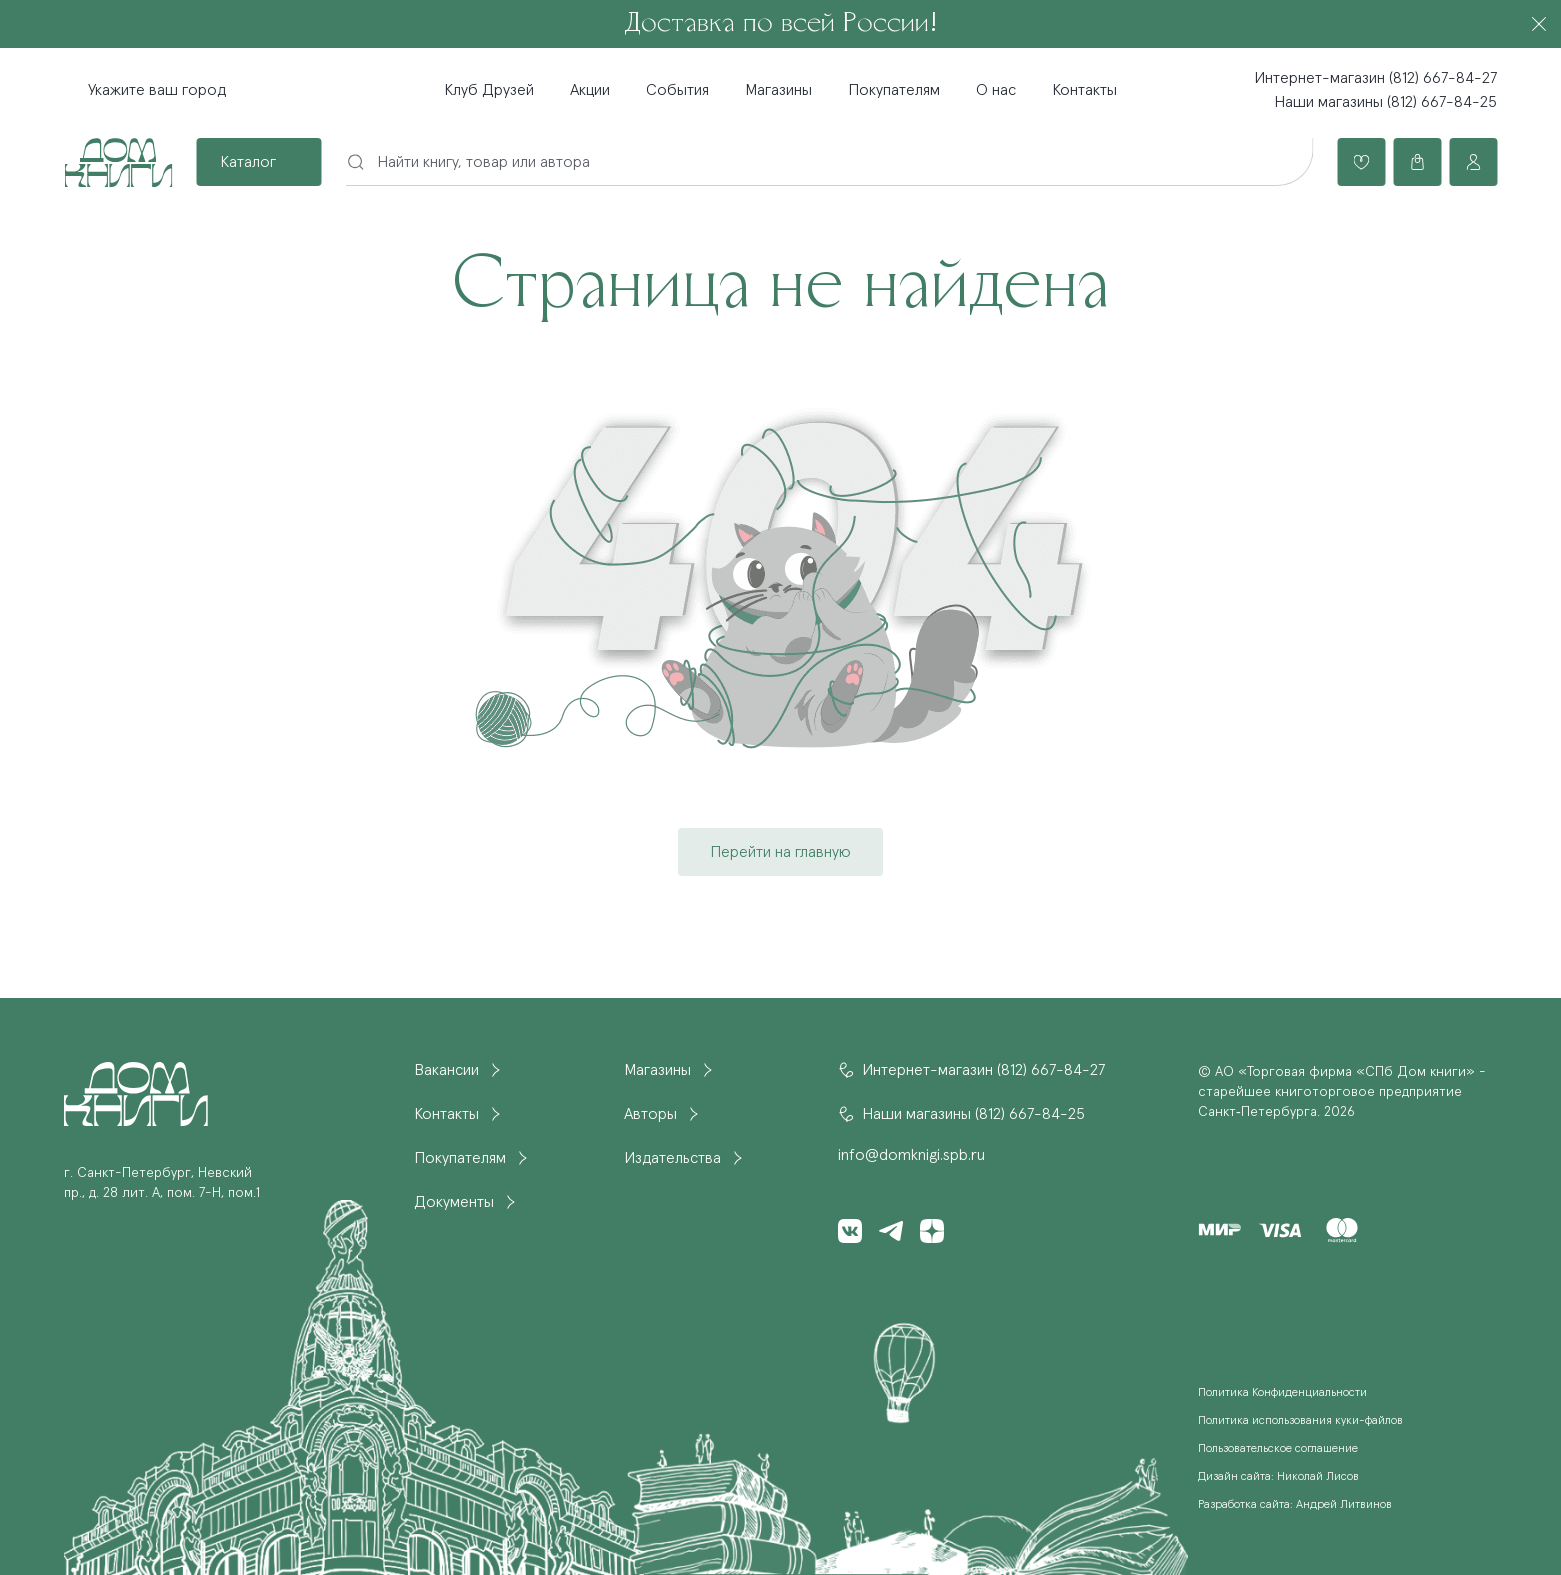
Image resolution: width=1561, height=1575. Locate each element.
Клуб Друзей (489, 90)
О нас (996, 90)
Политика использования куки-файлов (1300, 1421)
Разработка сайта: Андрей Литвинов (1295, 1505)
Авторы (650, 1114)
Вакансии (446, 1070)
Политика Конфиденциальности (1282, 1393)
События (677, 90)
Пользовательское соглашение (1278, 1449)
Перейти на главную (780, 852)
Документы (454, 1202)
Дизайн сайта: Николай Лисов (1278, 1477)
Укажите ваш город (157, 90)
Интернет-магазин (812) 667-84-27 (1375, 78)
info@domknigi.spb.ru (911, 1155)
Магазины (778, 90)
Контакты (1084, 90)
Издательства (672, 1158)
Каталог (248, 162)
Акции (590, 90)
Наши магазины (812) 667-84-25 (1385, 102)
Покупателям (894, 90)
